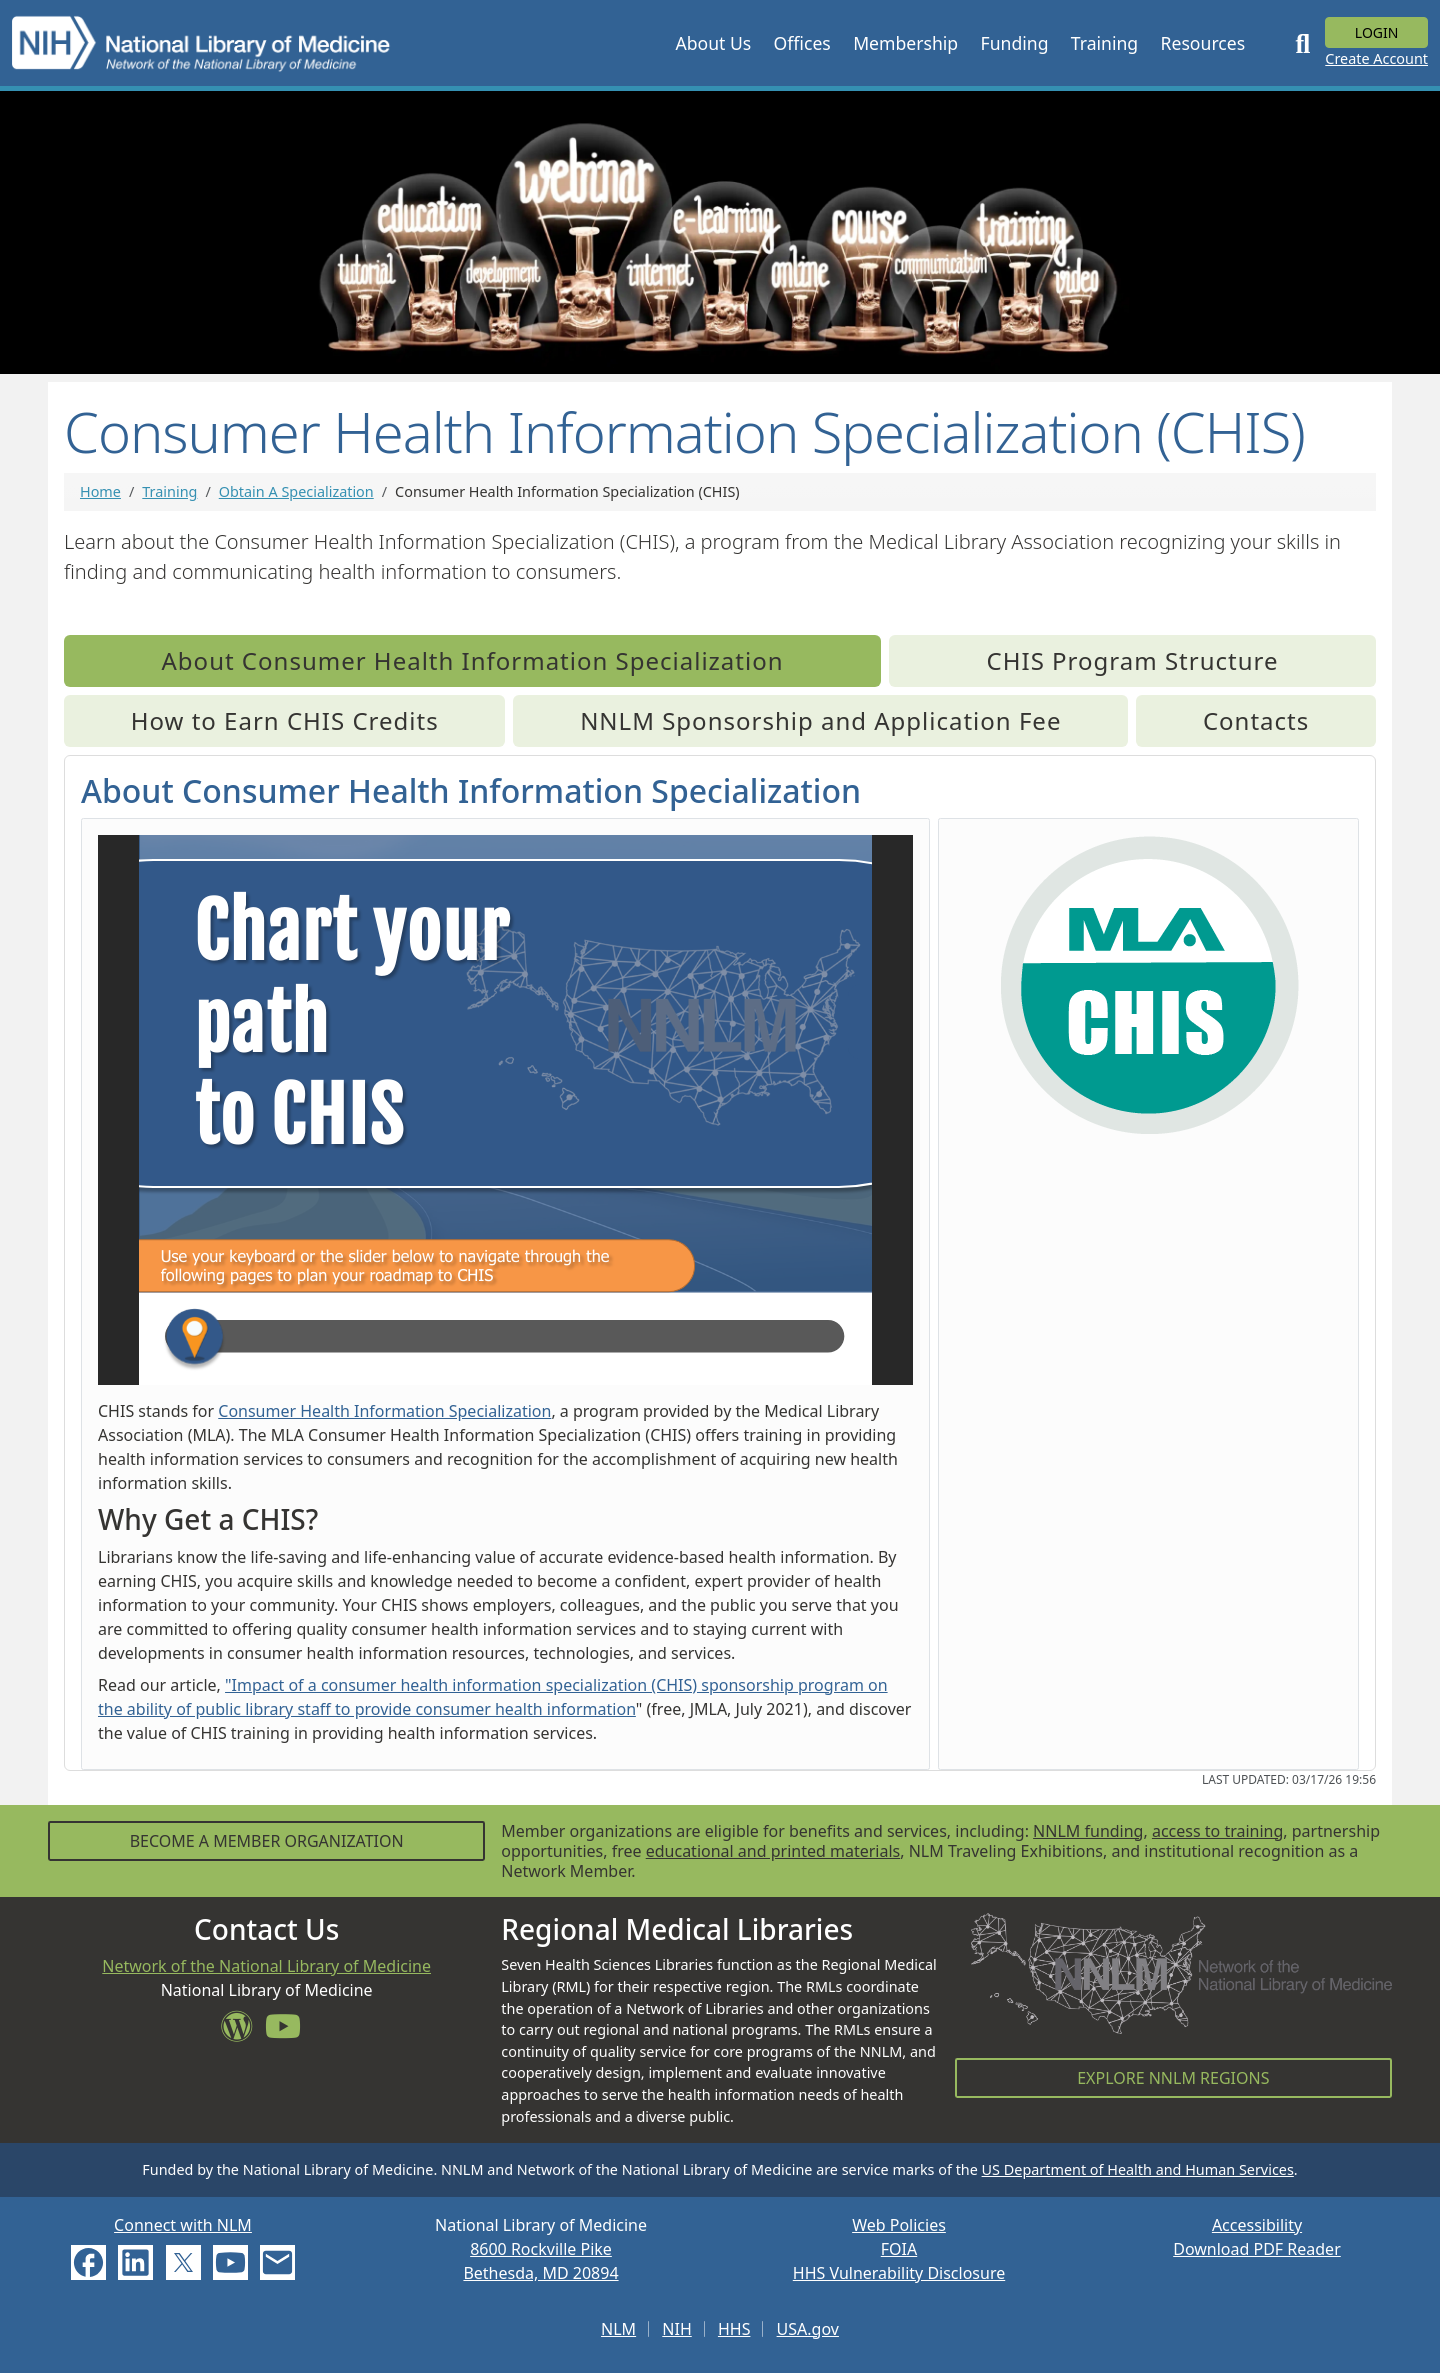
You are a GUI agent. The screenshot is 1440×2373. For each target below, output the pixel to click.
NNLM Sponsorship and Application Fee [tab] (820, 720)
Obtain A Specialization (296, 491)
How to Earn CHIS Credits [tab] (285, 720)
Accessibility (1257, 2225)
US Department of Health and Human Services (1138, 2169)
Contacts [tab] (1256, 720)
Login (1377, 32)
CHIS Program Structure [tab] (1133, 660)
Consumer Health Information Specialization (384, 1411)
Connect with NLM (183, 2225)
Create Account (1376, 58)
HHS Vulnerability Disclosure (899, 2273)
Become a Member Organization (267, 1841)
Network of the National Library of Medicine (266, 1966)
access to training (1217, 1831)
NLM (618, 2329)
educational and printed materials (773, 1851)
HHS (734, 2329)
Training (169, 491)
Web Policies (899, 2225)
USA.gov (808, 2329)
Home (100, 491)
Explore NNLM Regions (1173, 2078)
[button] (713, 43)
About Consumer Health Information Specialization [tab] (473, 660)
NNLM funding (1088, 1831)
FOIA (899, 2249)
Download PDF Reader (1257, 2249)
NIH (676, 2329)
